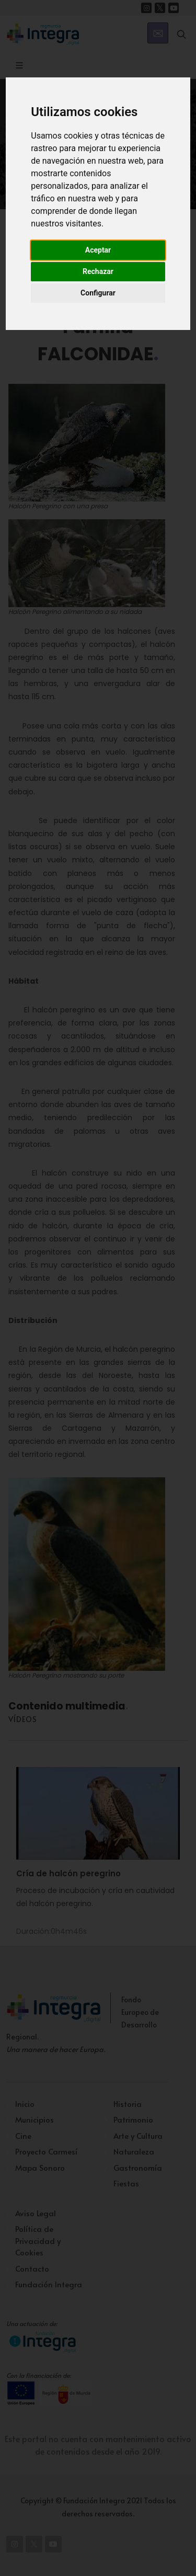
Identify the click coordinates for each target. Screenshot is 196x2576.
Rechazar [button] (98, 271)
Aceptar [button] (98, 250)
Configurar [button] (98, 293)
